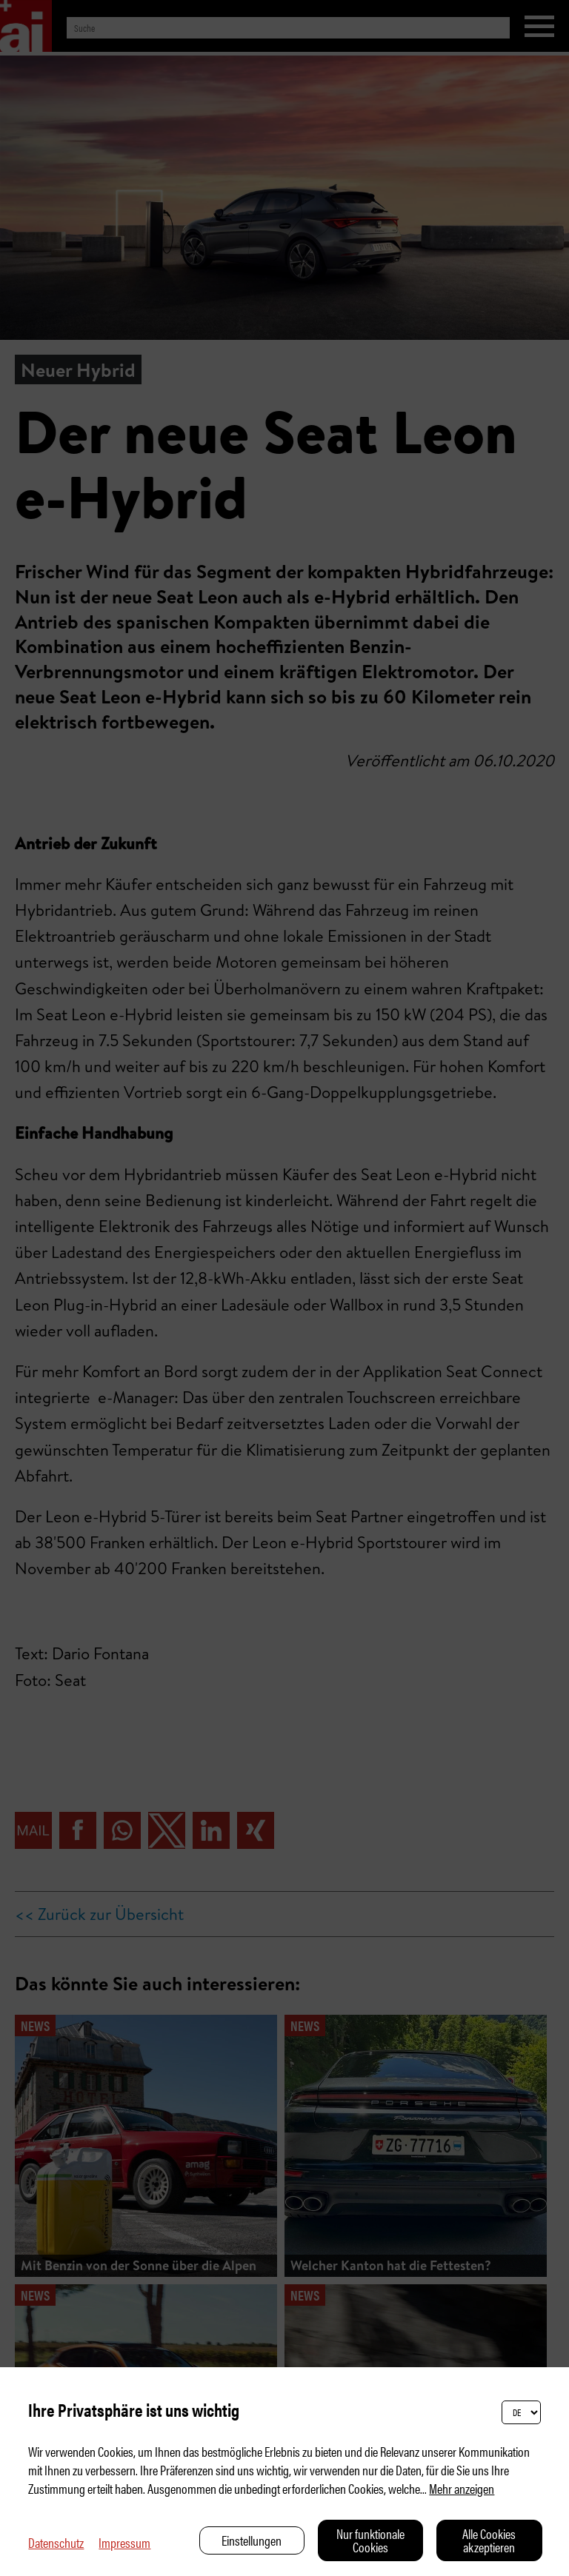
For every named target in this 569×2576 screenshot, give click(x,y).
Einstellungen (252, 2540)
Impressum (124, 2542)
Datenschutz (56, 2542)
